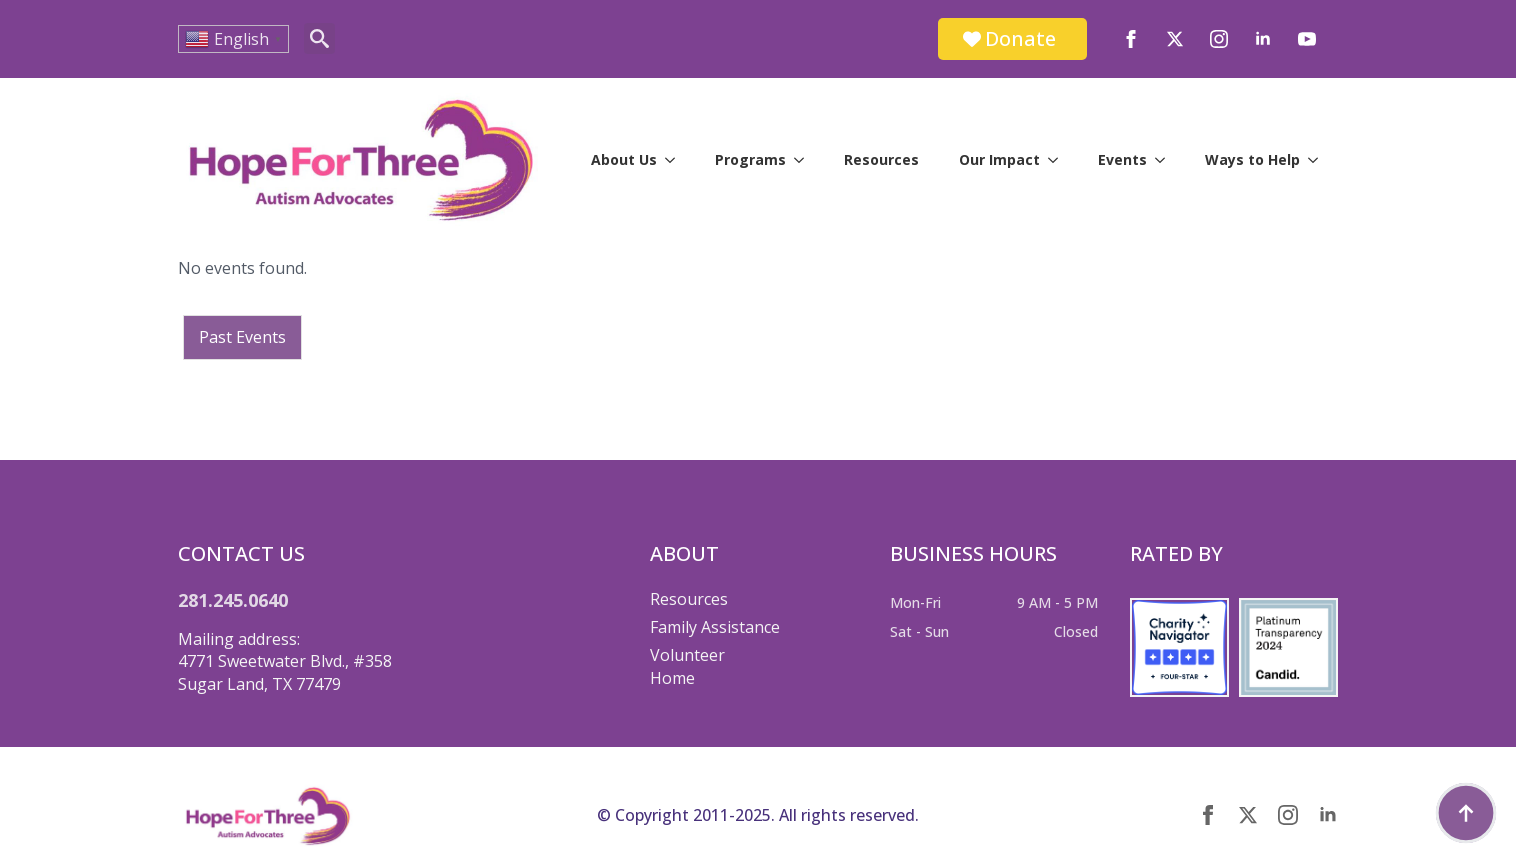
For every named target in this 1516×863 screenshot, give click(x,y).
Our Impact (999, 159)
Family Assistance (715, 627)
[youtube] (1307, 39)
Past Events (242, 337)
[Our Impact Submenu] (1059, 160)
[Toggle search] (319, 38)
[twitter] (1175, 39)
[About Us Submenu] (676, 160)
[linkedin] (1263, 39)
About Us (624, 159)
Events (1122, 159)
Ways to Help (1252, 159)
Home (672, 678)
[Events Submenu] (1166, 160)
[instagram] (1219, 39)
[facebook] (1131, 39)
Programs (750, 159)
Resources (881, 159)
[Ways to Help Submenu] (1319, 160)
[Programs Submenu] (805, 160)
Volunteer (687, 655)
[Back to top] (1466, 813)
